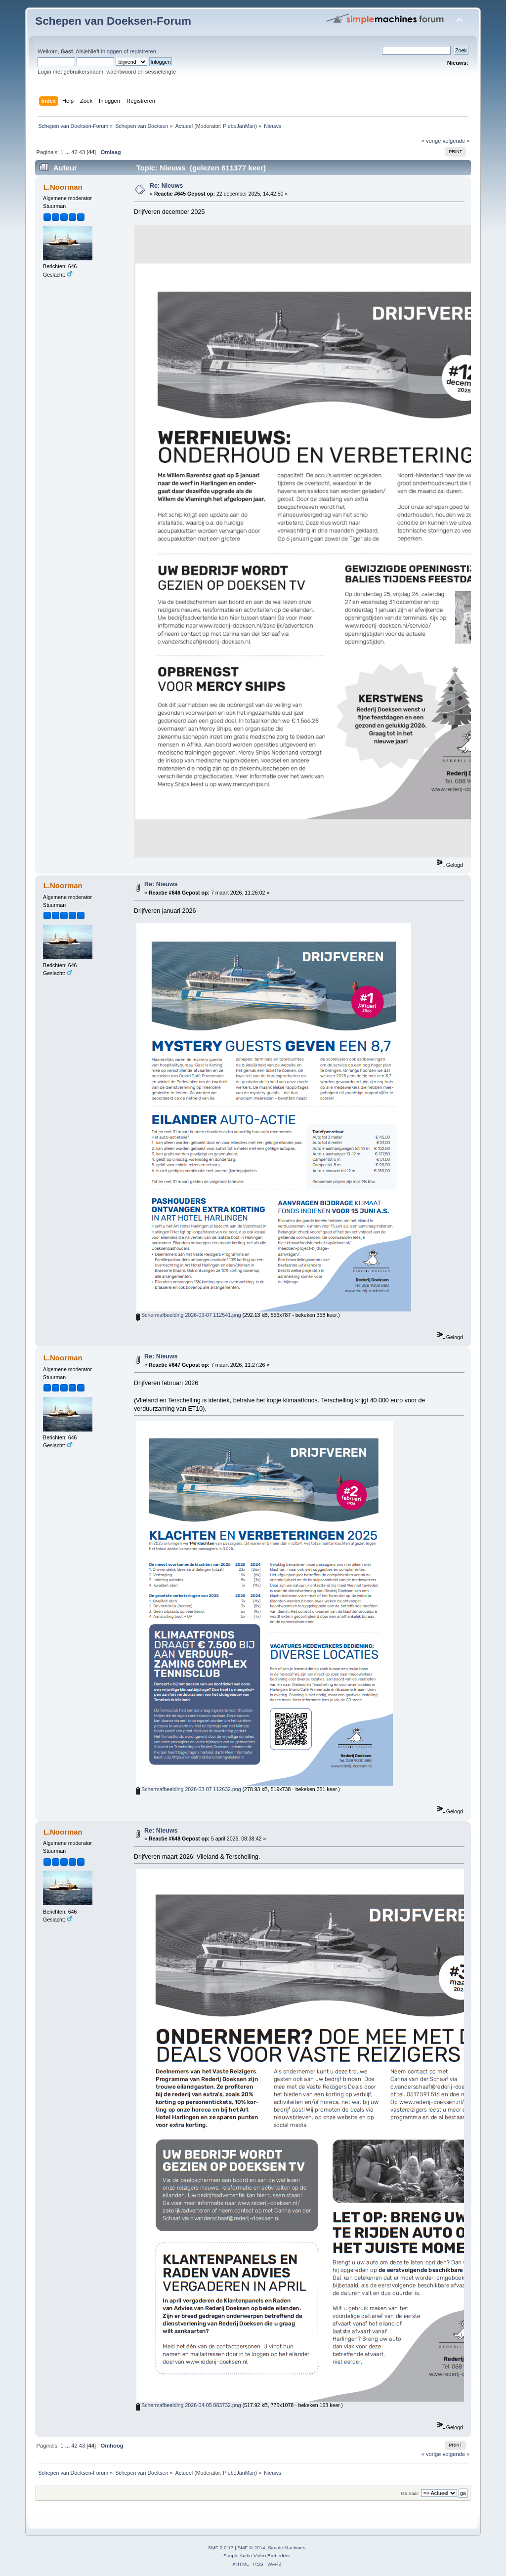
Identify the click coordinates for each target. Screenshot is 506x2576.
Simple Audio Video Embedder (256, 2555)
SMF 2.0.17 (221, 2547)
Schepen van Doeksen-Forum (113, 21)
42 (74, 152)
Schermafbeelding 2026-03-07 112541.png (188, 1315)
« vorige (431, 141)
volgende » (456, 141)
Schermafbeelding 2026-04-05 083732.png (188, 2405)
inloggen (111, 51)
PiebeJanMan (239, 126)
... (68, 152)
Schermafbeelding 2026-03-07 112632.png (188, 1789)
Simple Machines (286, 2547)
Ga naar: (410, 2493)
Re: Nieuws (166, 185)
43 (82, 152)
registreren (142, 51)
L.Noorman (63, 187)
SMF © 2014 (251, 2547)
